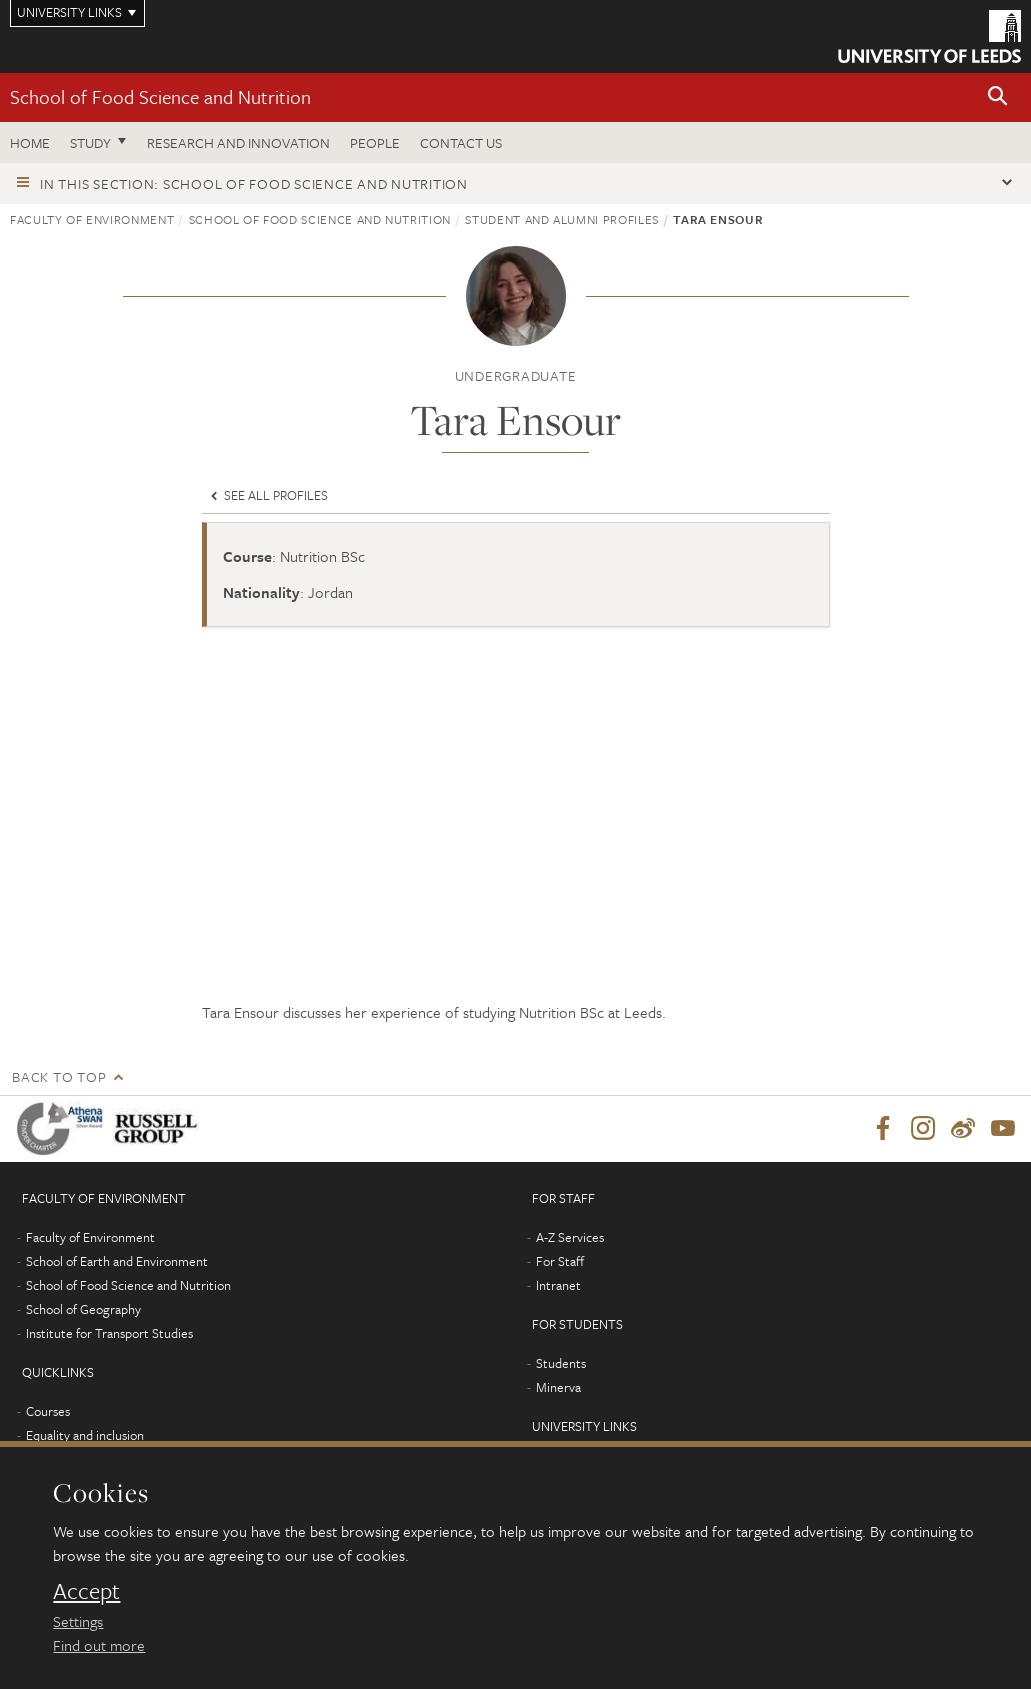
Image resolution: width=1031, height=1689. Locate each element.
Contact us (461, 142)
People (375, 142)
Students (561, 1363)
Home (30, 142)
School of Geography (83, 1309)
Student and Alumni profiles (562, 219)
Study (90, 142)
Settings (78, 1621)
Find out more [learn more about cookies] (99, 1645)
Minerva (558, 1387)
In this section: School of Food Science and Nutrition (254, 183)
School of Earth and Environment (117, 1261)
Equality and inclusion (85, 1435)
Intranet (558, 1285)
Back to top (59, 1076)
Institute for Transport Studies (109, 1333)
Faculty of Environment (92, 219)
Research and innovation (238, 142)
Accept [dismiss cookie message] (86, 1591)
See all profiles (267, 495)
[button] (998, 97)
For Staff (560, 1261)
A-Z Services (570, 1237)
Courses (48, 1411)
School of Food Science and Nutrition (160, 96)
